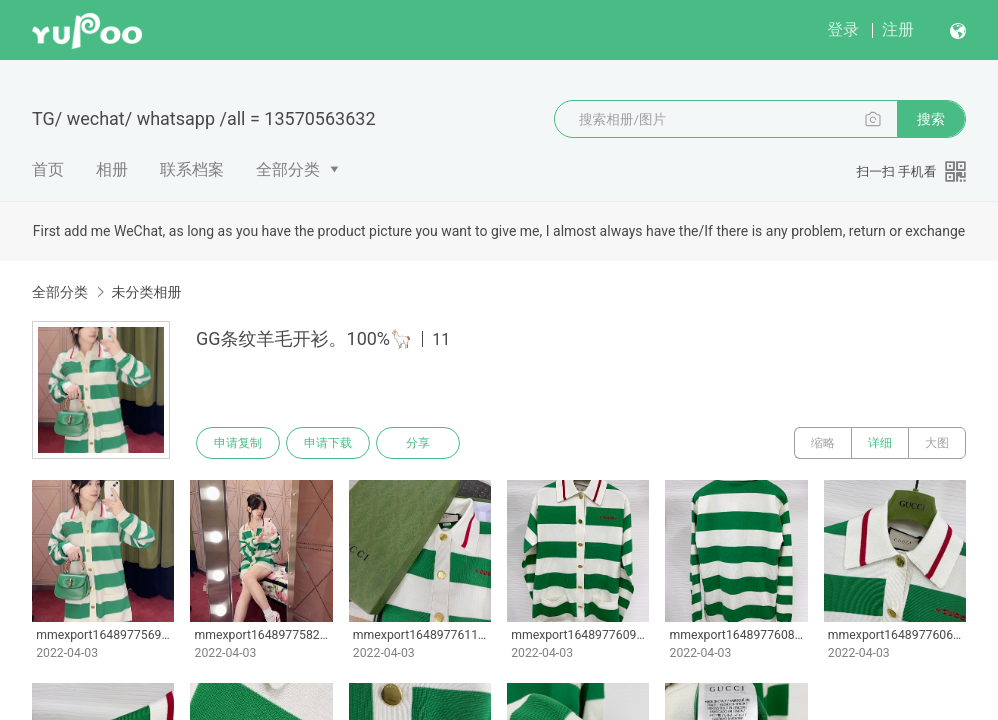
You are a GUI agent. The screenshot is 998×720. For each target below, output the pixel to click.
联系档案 (192, 169)
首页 (48, 169)
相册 (112, 169)
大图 (937, 443)
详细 (880, 443)
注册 (898, 29)
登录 (843, 29)
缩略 (823, 443)
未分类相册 (146, 292)
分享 (418, 443)
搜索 (931, 119)
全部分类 (288, 169)
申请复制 (238, 443)
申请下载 (328, 443)
